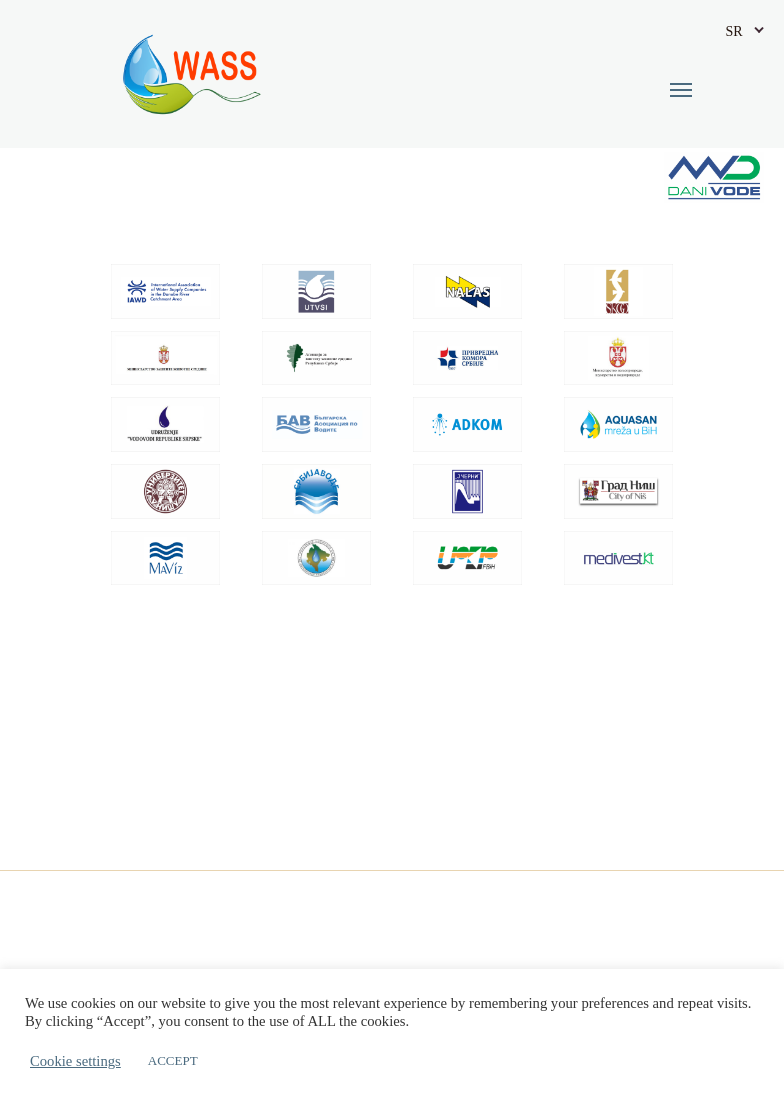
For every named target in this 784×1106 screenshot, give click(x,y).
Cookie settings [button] (75, 1061)
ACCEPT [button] (173, 1060)
